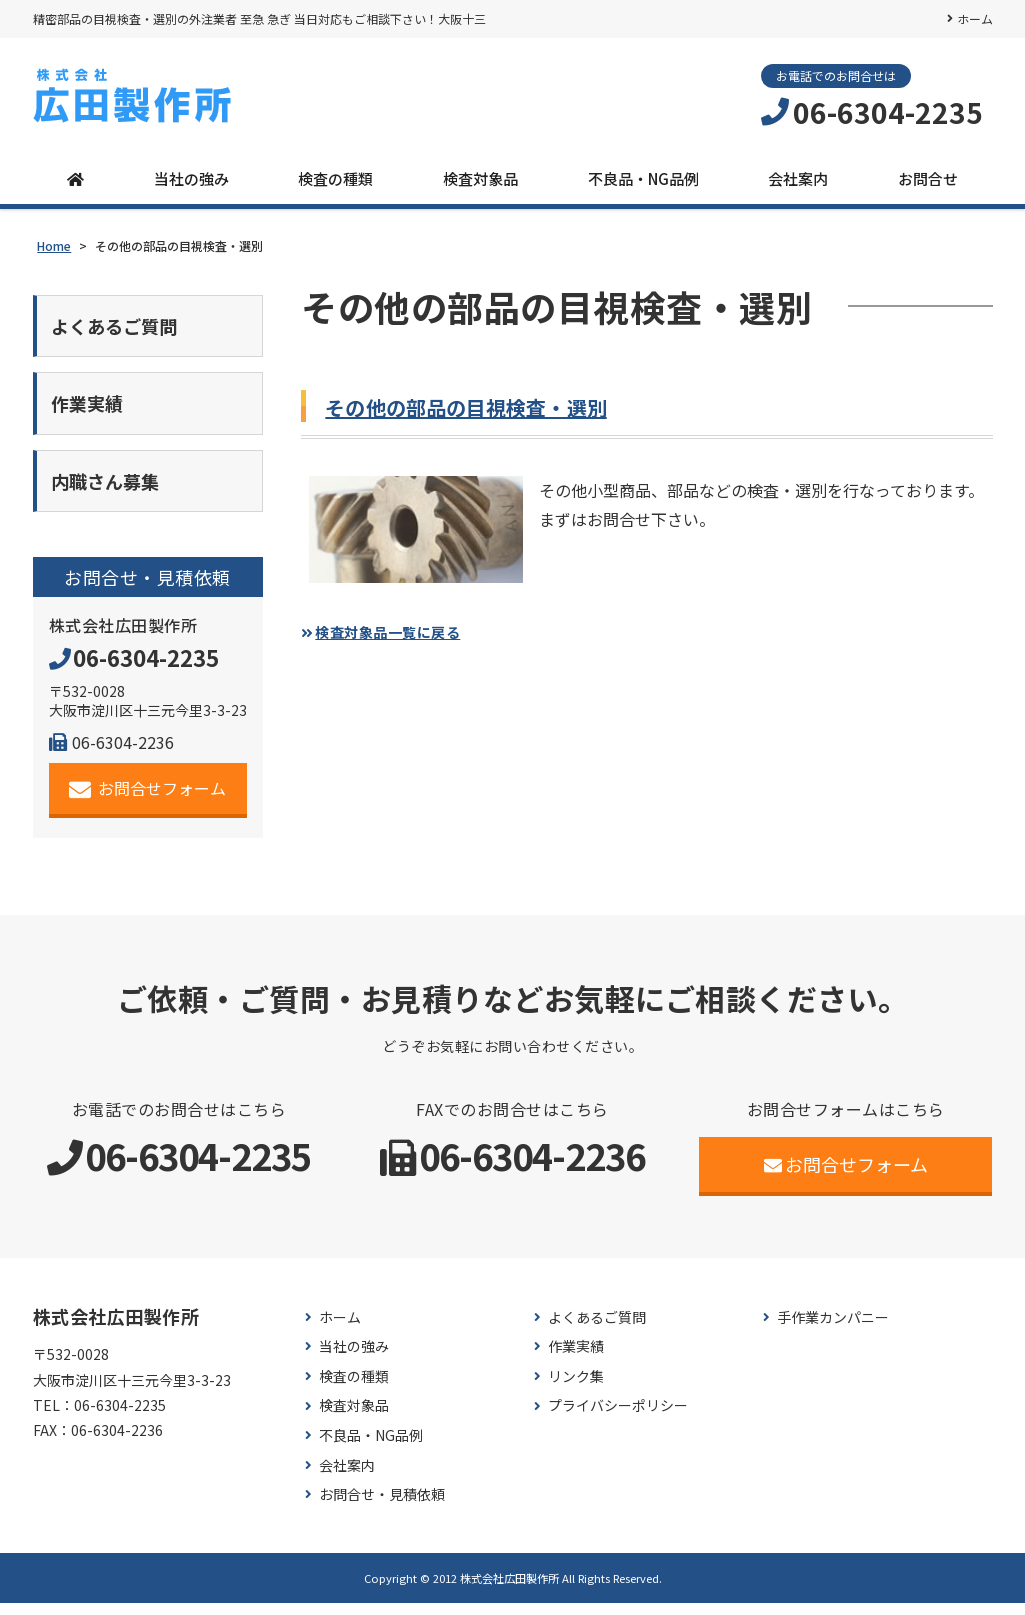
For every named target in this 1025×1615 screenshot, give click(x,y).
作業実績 (576, 1358)
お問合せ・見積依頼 (382, 1506)
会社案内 (798, 178)
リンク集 (576, 1388)
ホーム (975, 18)
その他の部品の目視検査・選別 (479, 406)
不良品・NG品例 (643, 178)
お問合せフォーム (147, 800)
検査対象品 (480, 178)
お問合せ (928, 178)
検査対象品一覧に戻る (399, 631)
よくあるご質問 (597, 1329)
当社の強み (191, 178)
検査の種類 (335, 178)
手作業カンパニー (833, 1329)
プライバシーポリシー (618, 1417)
